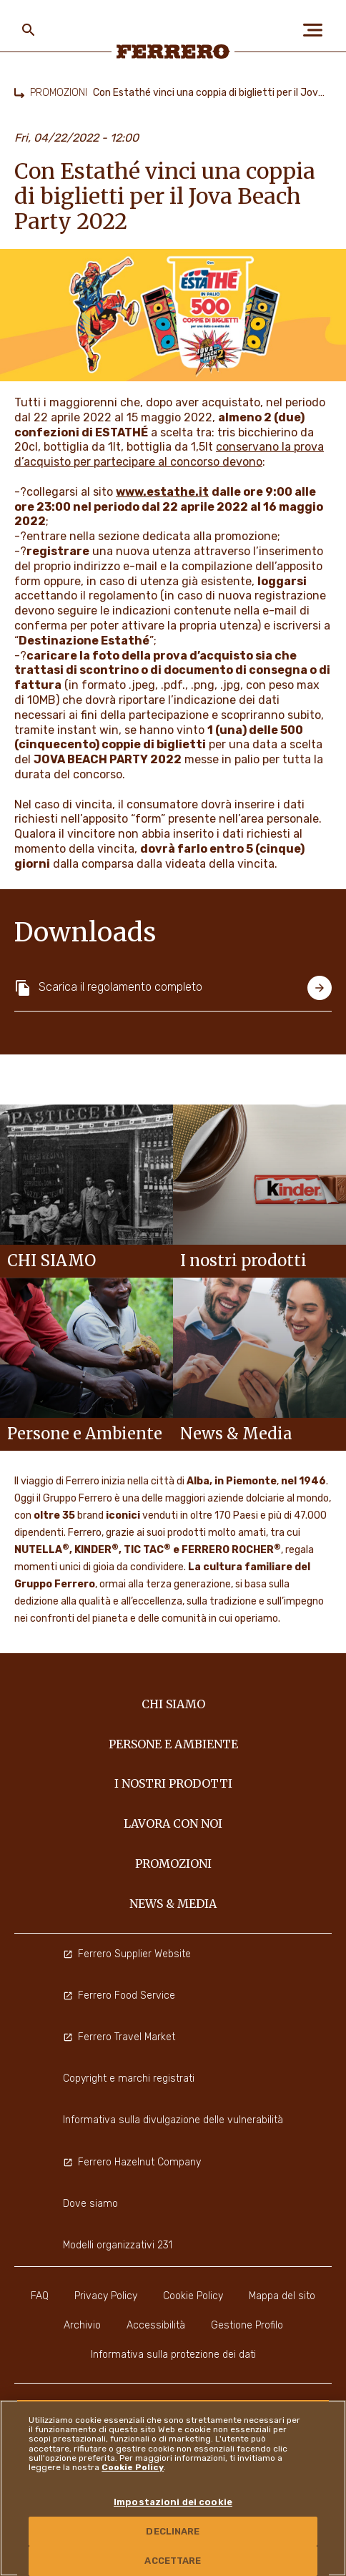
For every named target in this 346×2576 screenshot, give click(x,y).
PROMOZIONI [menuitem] (173, 1863)
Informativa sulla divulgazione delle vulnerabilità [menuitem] (173, 2120)
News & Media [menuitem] (173, 1903)
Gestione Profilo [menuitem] (247, 2325)
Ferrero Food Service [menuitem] (119, 1995)
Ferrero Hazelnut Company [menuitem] (132, 2162)
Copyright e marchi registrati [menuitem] (128, 2078)
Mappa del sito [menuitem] (282, 2296)
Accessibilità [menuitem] (156, 2325)
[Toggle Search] (28, 30)
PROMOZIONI (58, 93)
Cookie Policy (133, 2467)
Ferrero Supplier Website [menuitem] (127, 1954)
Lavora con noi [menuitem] (173, 1823)
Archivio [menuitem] (82, 2325)
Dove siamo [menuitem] (90, 2204)
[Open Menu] (317, 30)
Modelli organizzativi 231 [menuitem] (117, 2245)
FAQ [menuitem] (40, 2296)
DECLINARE (172, 2531)
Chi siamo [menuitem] (173, 1704)
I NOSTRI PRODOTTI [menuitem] (173, 1783)
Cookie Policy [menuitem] (193, 2296)
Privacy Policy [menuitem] (105, 2296)
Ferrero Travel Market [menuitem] (119, 2037)
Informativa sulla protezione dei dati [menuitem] (173, 2355)
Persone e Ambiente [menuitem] (173, 1744)
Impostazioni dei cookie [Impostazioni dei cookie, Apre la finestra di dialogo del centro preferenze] (173, 2502)
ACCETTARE (172, 2560)
